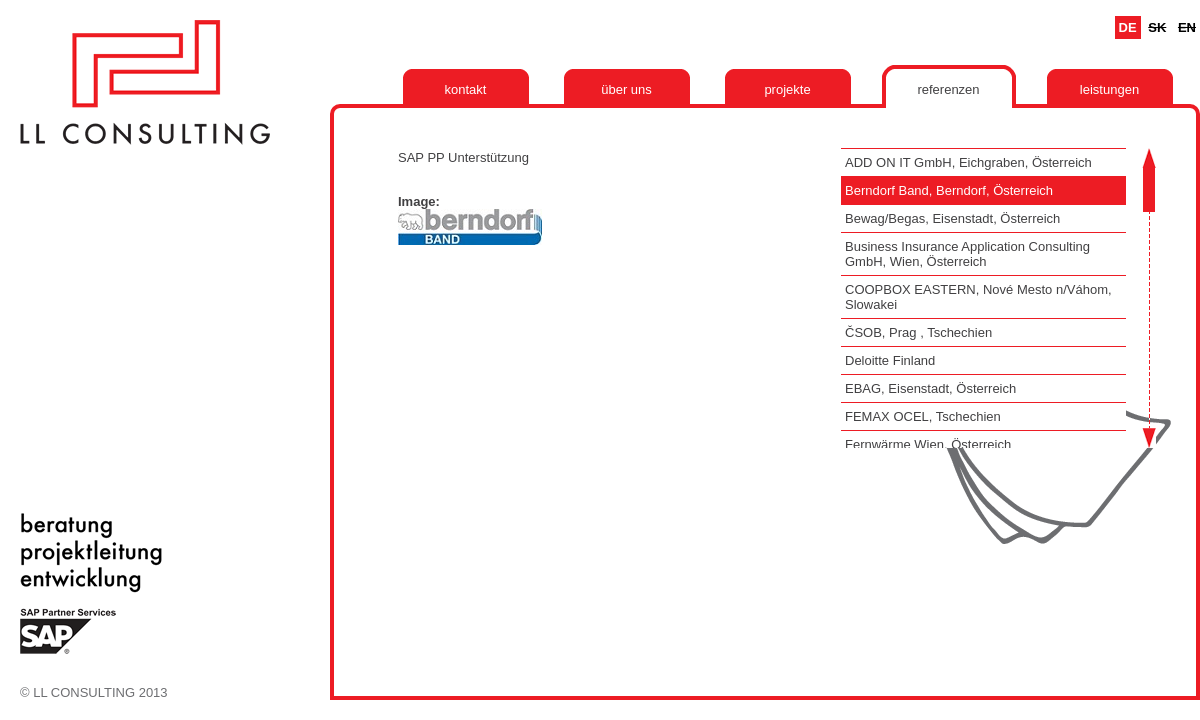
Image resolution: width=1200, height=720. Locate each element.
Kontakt (466, 89)
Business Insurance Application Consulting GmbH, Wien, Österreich (967, 254)
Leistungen (1109, 89)
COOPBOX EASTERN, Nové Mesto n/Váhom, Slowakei (978, 297)
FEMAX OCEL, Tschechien (923, 416)
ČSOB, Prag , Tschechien (918, 332)
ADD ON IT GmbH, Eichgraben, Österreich (968, 162)
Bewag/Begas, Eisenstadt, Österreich (952, 218)
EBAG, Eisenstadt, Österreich (930, 388)
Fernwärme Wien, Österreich (928, 444)
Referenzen (948, 89)
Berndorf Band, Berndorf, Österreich (949, 190)
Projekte (787, 89)
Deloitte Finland (890, 360)
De (1128, 27)
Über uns (626, 89)
